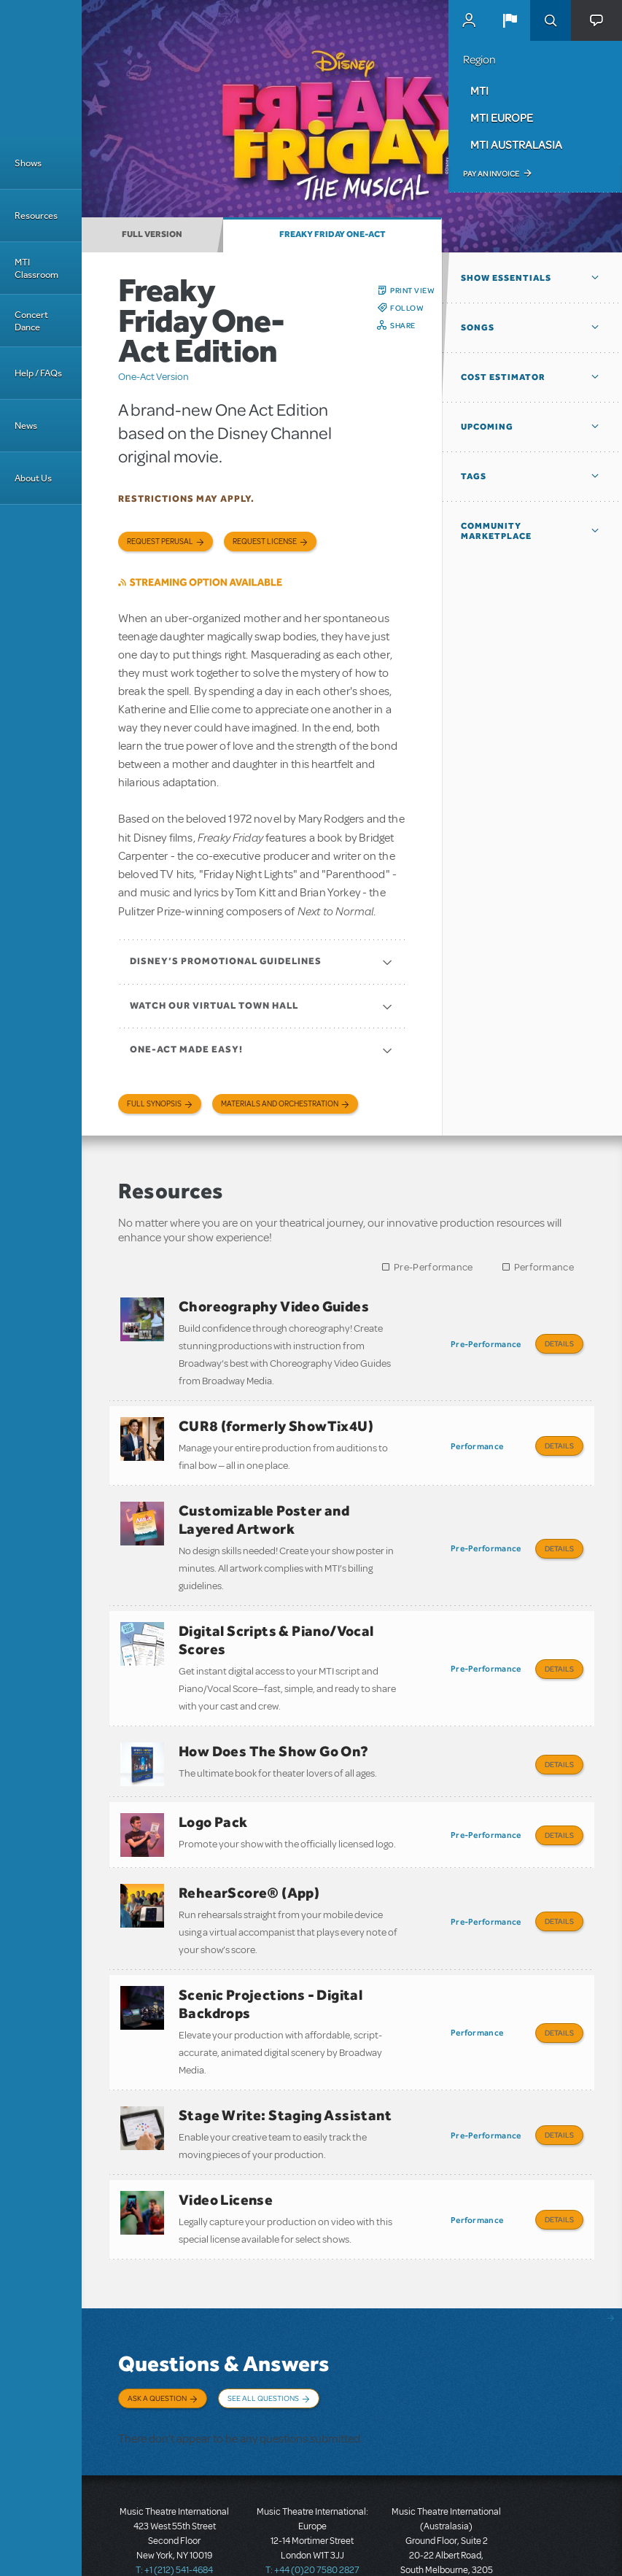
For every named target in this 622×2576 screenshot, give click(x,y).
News (26, 425)
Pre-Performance (433, 1267)
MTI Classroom (36, 268)
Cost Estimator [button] (503, 377)
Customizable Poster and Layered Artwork (264, 1509)
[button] (509, 20)
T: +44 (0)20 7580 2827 (312, 2510)
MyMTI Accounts (468, 20)
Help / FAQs (38, 373)
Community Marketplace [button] (496, 531)
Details (559, 1343)
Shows (28, 163)
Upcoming (487, 427)
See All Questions (263, 2347)
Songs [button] (477, 327)
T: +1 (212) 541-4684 (174, 2510)
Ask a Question (157, 2347)
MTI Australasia (516, 144)
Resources (36, 215)
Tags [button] (473, 476)
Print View (412, 290)
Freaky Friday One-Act (332, 234)
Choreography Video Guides (274, 1306)
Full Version (152, 234)
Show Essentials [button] (506, 278)
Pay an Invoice (491, 173)
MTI (479, 90)
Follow (407, 308)
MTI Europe (501, 117)
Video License (226, 2153)
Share (403, 325)
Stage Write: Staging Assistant (285, 2074)
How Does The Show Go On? (274, 1730)
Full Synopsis (154, 1104)
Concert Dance (31, 321)
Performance (544, 1267)
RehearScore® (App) (249, 1862)
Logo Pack (213, 1796)
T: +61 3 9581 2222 (446, 2539)
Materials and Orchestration (279, 1104)
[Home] (41, 68)
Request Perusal (160, 541)
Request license (265, 541)
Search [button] (550, 20)
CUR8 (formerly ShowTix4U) (276, 1420)
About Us (33, 478)
